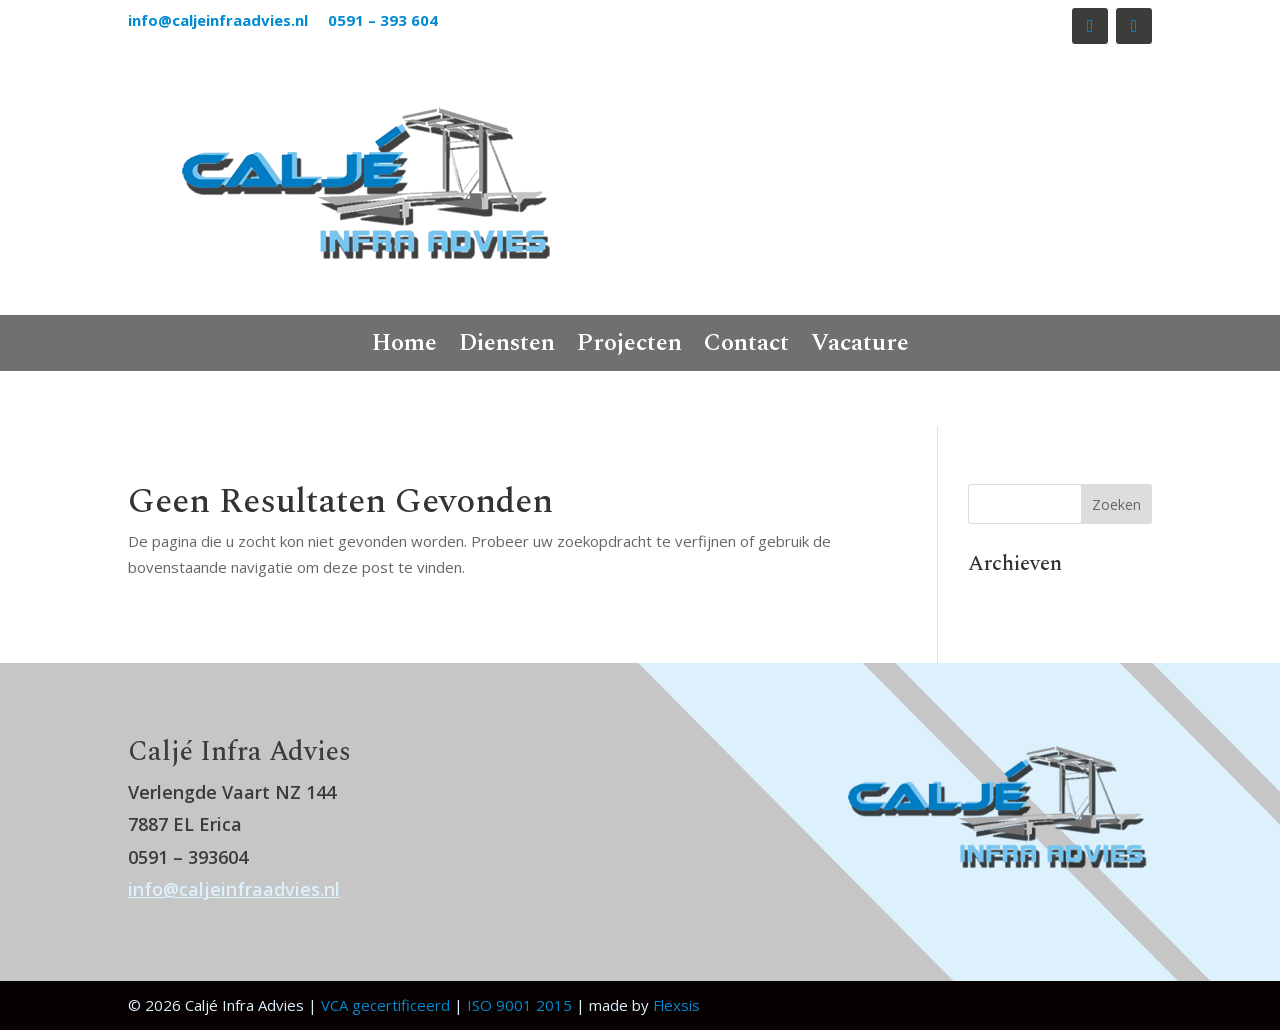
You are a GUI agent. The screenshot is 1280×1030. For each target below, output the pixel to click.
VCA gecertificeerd (385, 1005)
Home (404, 347)
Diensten (507, 347)
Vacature (860, 347)
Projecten (629, 347)
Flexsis (676, 1005)
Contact (746, 347)
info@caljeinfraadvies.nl (220, 20)
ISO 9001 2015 (519, 1005)
